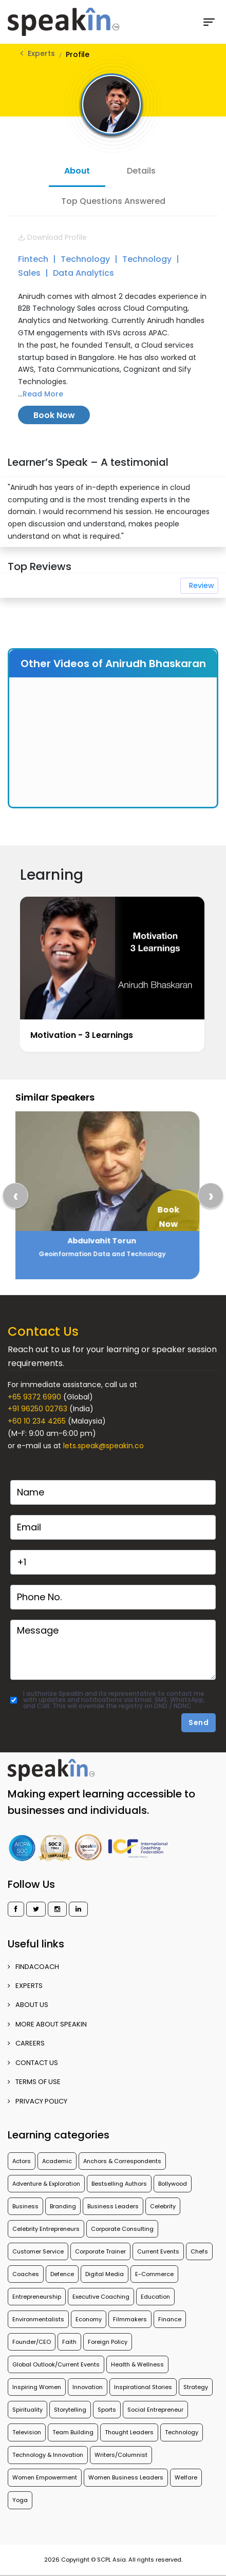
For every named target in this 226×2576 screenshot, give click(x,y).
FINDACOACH (33, 1967)
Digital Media (104, 2274)
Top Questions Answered (113, 201)
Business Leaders (113, 2206)
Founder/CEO (31, 2342)
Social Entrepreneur (155, 2409)
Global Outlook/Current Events (56, 2364)
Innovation (87, 2387)
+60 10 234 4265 (37, 1421)
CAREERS (26, 2043)
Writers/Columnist (121, 2455)
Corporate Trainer (100, 2251)
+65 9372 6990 (34, 1397)
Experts (41, 53)
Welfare (186, 2477)
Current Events (158, 2251)
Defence (62, 2274)
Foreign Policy (107, 2342)
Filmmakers (130, 2319)
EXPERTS (25, 1986)
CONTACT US (33, 2063)
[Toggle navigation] (213, 22)
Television (26, 2432)
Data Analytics (83, 273)
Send (199, 1722)
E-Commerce (154, 2274)
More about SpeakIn (47, 2024)
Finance (169, 2319)
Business (25, 2206)
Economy (89, 2319)
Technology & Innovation (47, 2455)
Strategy (195, 2387)
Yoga (20, 2500)
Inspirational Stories (143, 2387)
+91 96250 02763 (37, 1409)
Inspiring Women (36, 2387)
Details (141, 171)
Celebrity (163, 2206)
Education (155, 2297)
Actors (21, 2161)
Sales (30, 273)
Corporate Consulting (122, 2229)
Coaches (25, 2274)
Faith (69, 2342)
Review (201, 585)
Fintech (34, 259)
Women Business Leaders (125, 2477)
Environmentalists (38, 2319)
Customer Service (38, 2251)
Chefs (199, 2251)
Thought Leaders (129, 2432)
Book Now (54, 415)
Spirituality (27, 2409)
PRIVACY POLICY (37, 2101)
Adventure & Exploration (46, 2184)
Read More (43, 394)
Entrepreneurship (36, 2297)
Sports (107, 2409)
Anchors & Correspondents (122, 2161)
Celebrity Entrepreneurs (46, 2229)
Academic (57, 2161)
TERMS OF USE (34, 2082)
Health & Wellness (137, 2364)
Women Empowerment (44, 2477)
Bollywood (172, 2184)
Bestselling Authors (119, 2184)
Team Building (72, 2432)
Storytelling (70, 2409)
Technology (86, 259)
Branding (63, 2206)
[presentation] (15, 1195)
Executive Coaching (100, 2297)
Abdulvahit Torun (112, 1241)
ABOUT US (28, 2005)
